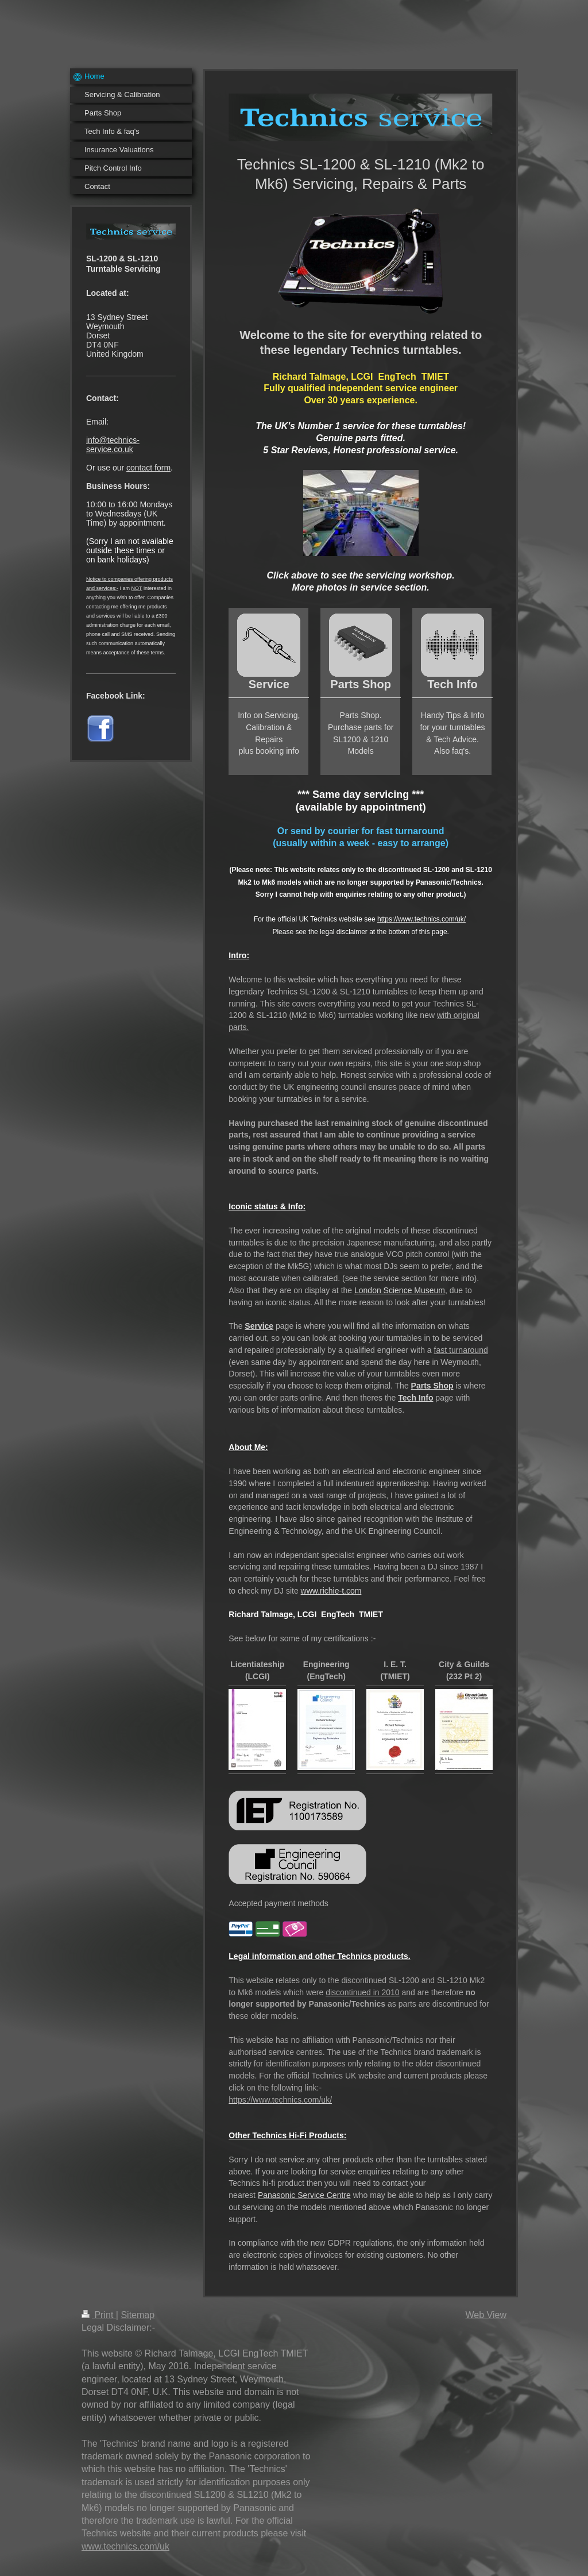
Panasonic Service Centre (304, 2195)
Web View (486, 2315)
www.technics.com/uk (125, 2546)
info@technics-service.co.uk (113, 444)
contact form (148, 467)
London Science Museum (399, 1290)
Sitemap (137, 2315)
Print (99, 2315)
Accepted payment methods (278, 1903)
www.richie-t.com (331, 1590)
